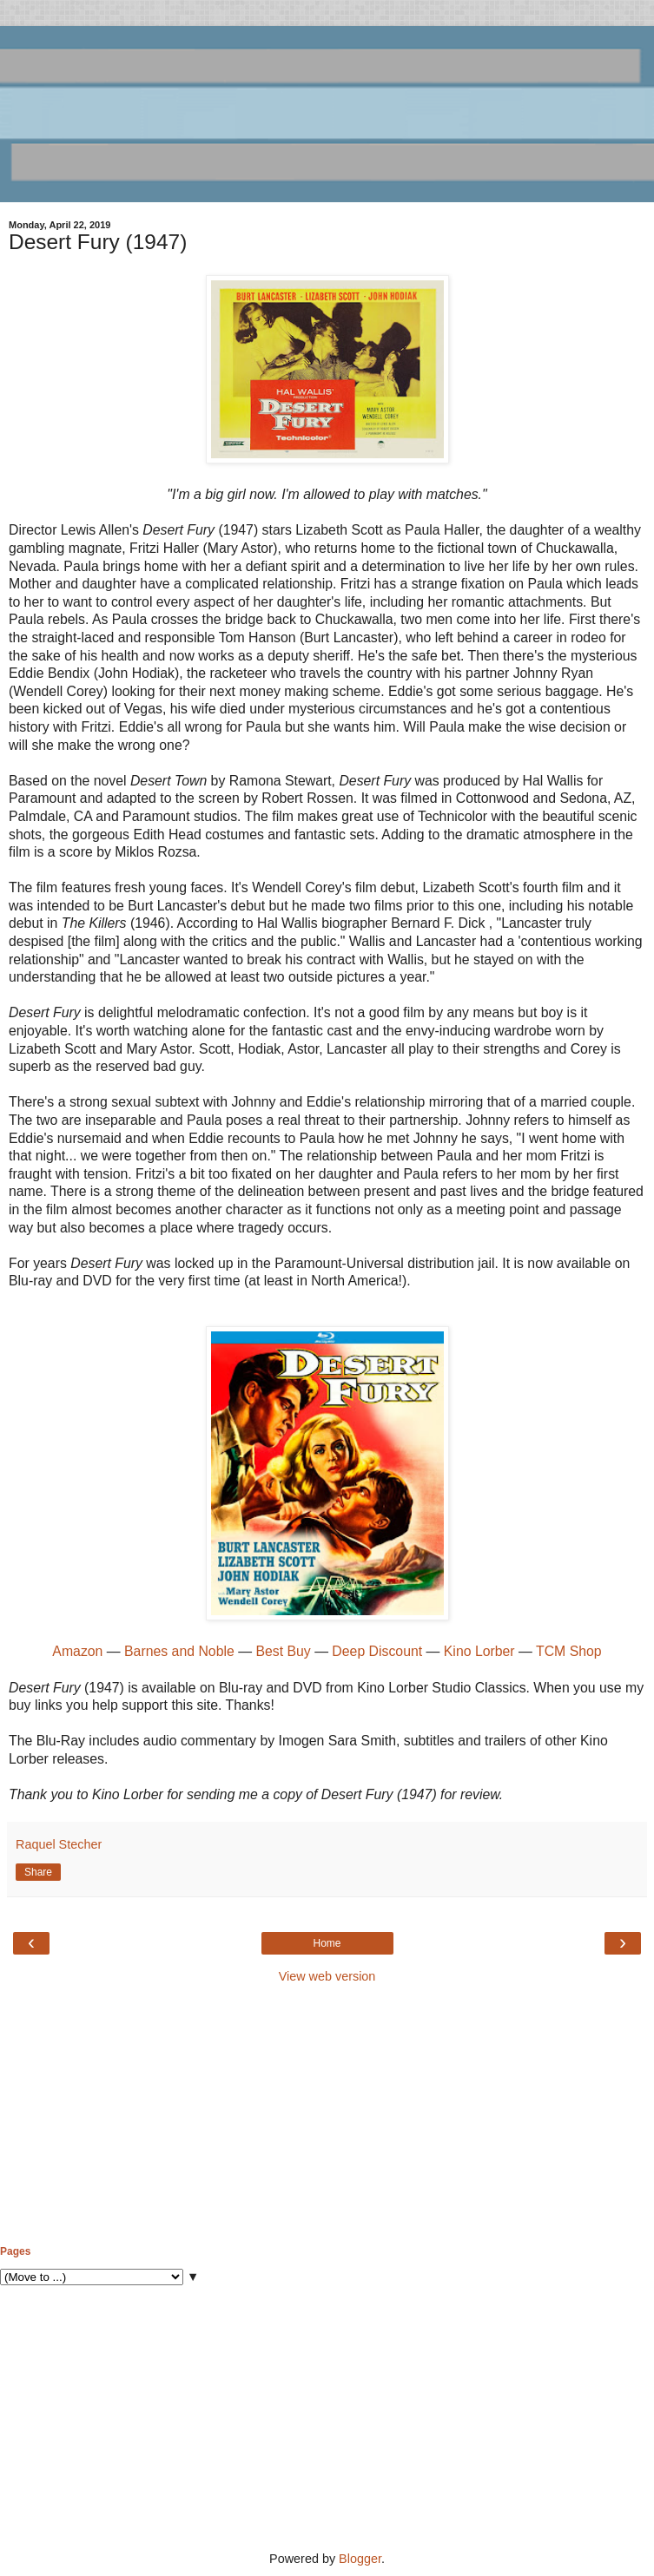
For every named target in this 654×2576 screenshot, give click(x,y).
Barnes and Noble (179, 1651)
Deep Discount (377, 1651)
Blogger (360, 2559)
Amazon (79, 1651)
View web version (327, 1976)
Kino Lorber (481, 1651)
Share (38, 1872)
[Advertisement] (327, 2115)
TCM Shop (569, 1651)
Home (326, 1943)
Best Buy (282, 1651)
